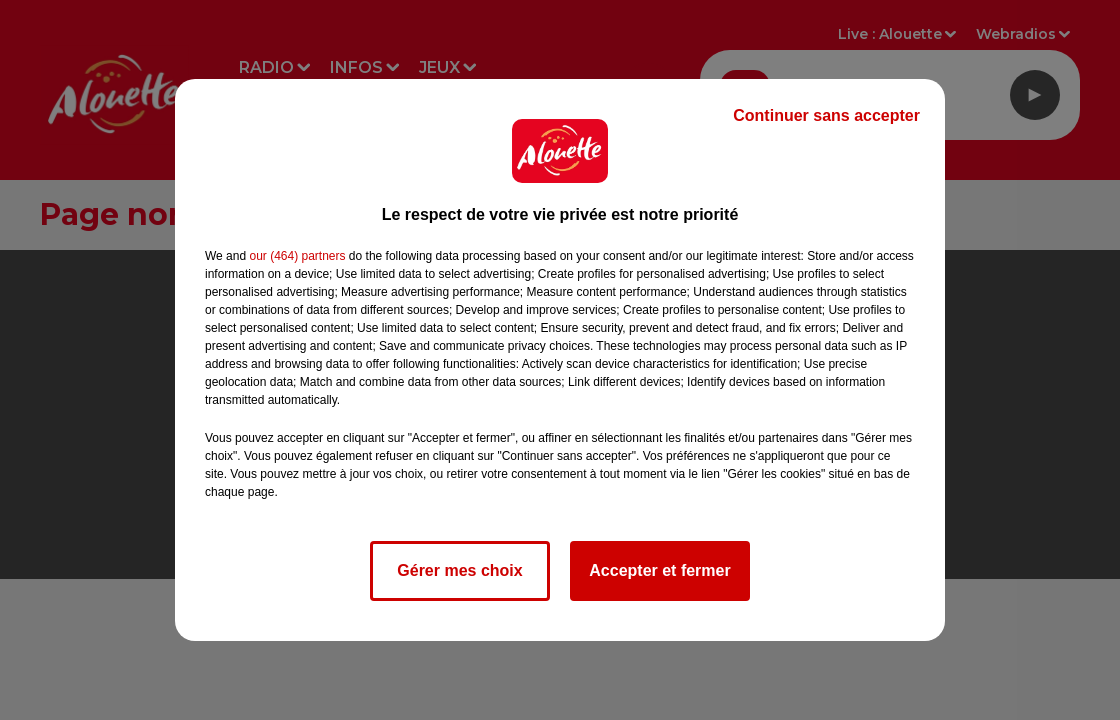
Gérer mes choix (459, 570)
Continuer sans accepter (826, 115)
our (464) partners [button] (297, 256)
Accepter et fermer (659, 570)
